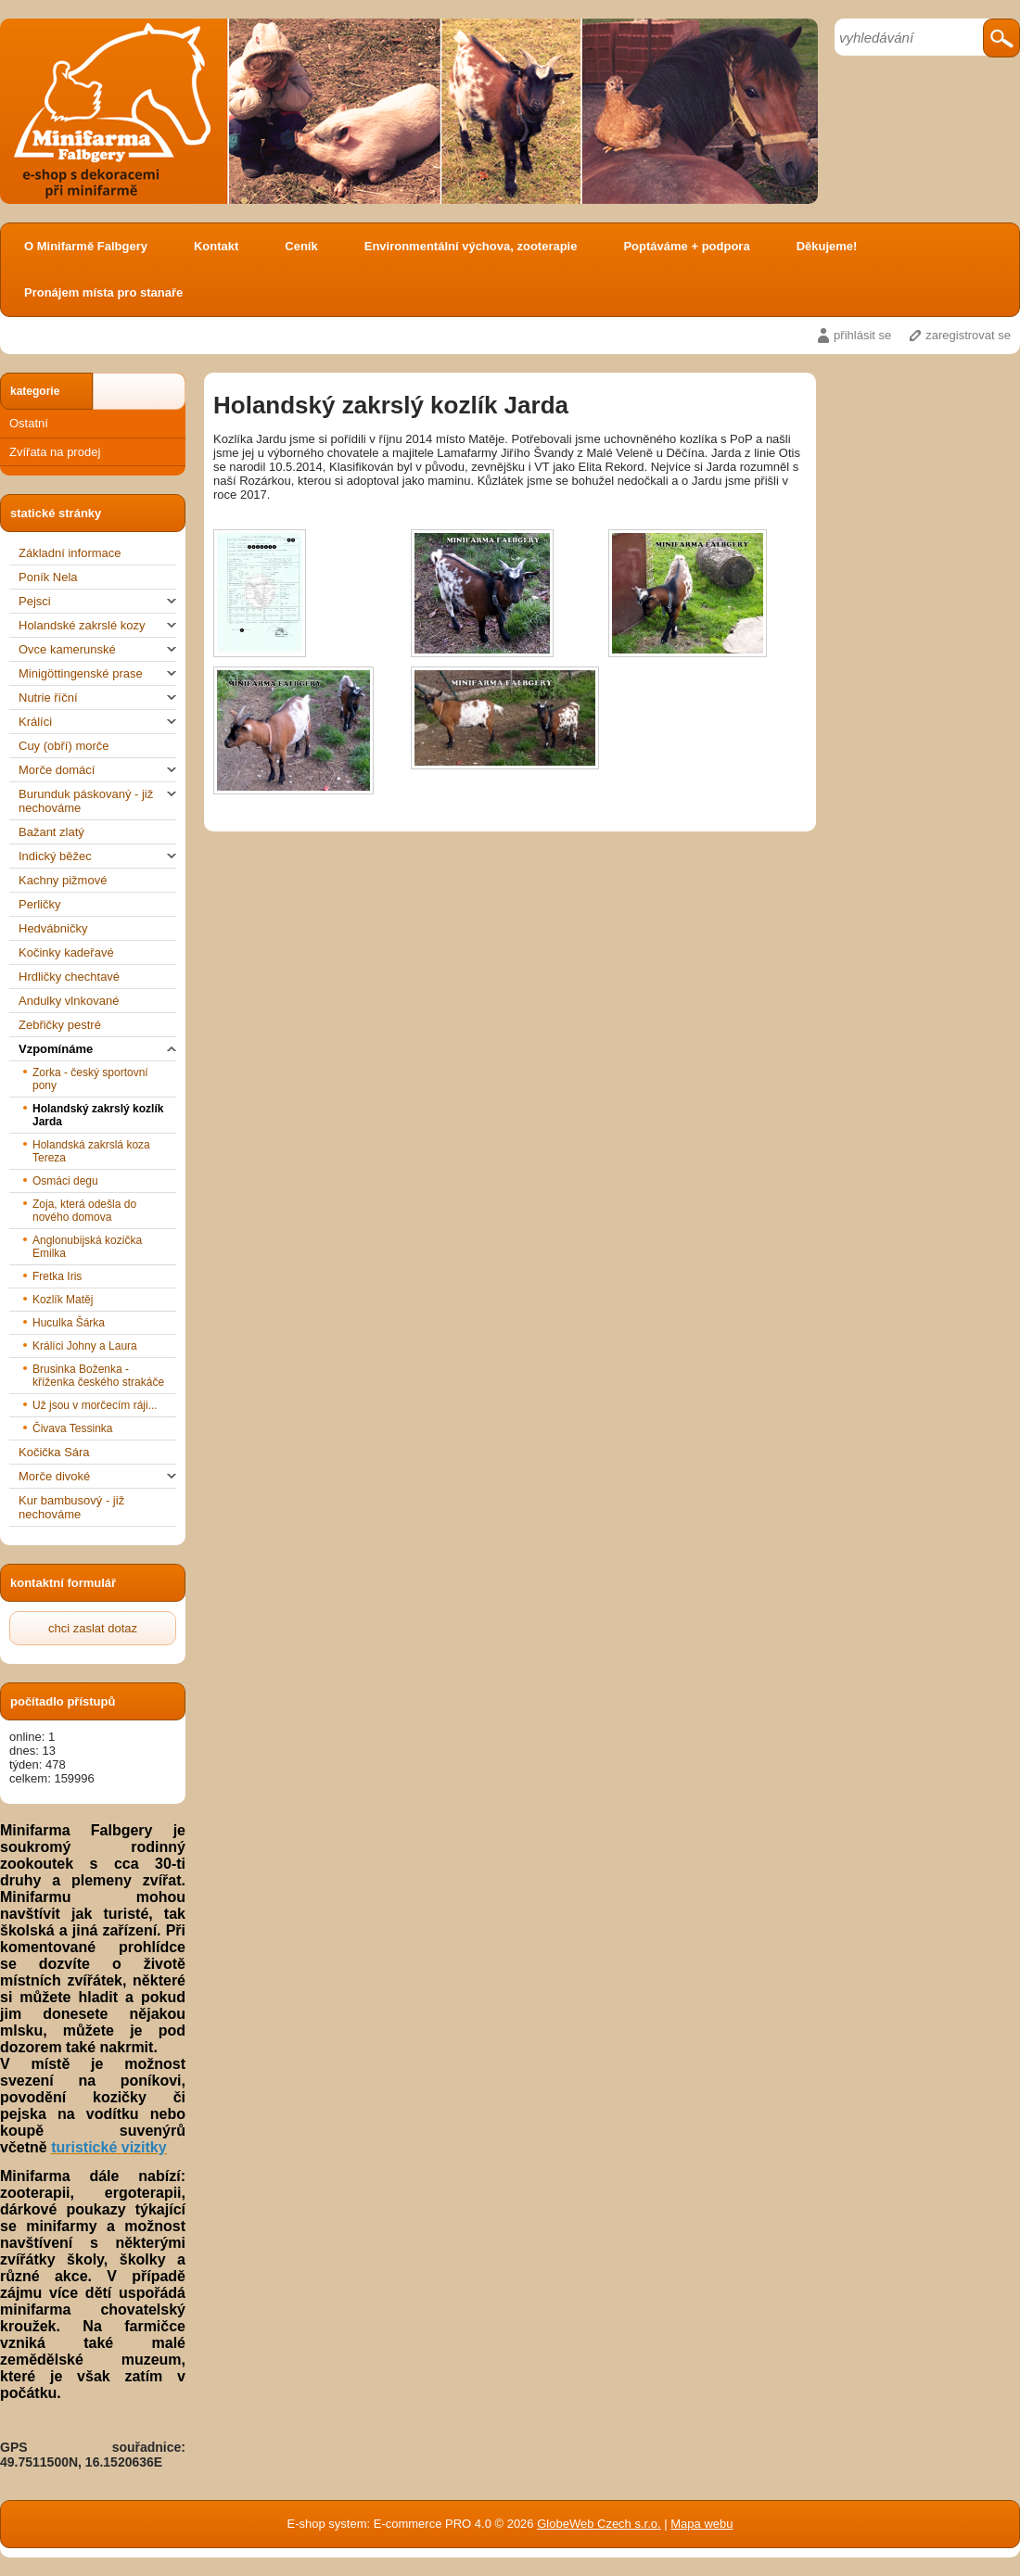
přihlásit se (862, 335)
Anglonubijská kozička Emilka (87, 1247)
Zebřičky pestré (60, 1025)
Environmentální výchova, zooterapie (471, 246)
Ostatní (28, 423)
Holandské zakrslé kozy (97, 625)
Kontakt (216, 246)
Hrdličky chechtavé (69, 976)
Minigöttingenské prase (97, 673)
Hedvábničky (53, 928)
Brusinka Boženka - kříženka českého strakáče (98, 1376)
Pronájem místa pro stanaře (103, 292)
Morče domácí (97, 770)
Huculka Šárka (68, 1322)
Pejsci (97, 601)
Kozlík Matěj (62, 1299)
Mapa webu (701, 2524)
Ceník (301, 246)
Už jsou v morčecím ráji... (95, 1405)
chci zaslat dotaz (92, 1628)
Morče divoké (97, 1476)
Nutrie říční (97, 697)
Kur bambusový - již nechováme (71, 1507)
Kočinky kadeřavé (66, 952)
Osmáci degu (65, 1180)
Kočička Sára (54, 1452)
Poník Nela (48, 577)
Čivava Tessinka (72, 1428)
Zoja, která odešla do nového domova (84, 1211)
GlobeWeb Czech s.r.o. (598, 2524)
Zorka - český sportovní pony (90, 1079)
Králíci (97, 722)
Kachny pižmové (63, 880)
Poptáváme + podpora (686, 246)
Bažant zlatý (51, 832)
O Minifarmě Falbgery (85, 246)
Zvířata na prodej (54, 452)
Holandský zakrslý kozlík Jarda (97, 1115)
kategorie (34, 391)
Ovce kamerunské (97, 649)
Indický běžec (97, 856)
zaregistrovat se (968, 335)
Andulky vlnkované (69, 1001)
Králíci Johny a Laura (84, 1345)
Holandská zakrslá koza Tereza (91, 1151)
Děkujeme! (827, 246)
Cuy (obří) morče (64, 746)
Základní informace (70, 553)
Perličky (40, 904)
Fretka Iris (57, 1276)
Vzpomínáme (97, 1049)
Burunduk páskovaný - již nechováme (97, 801)
